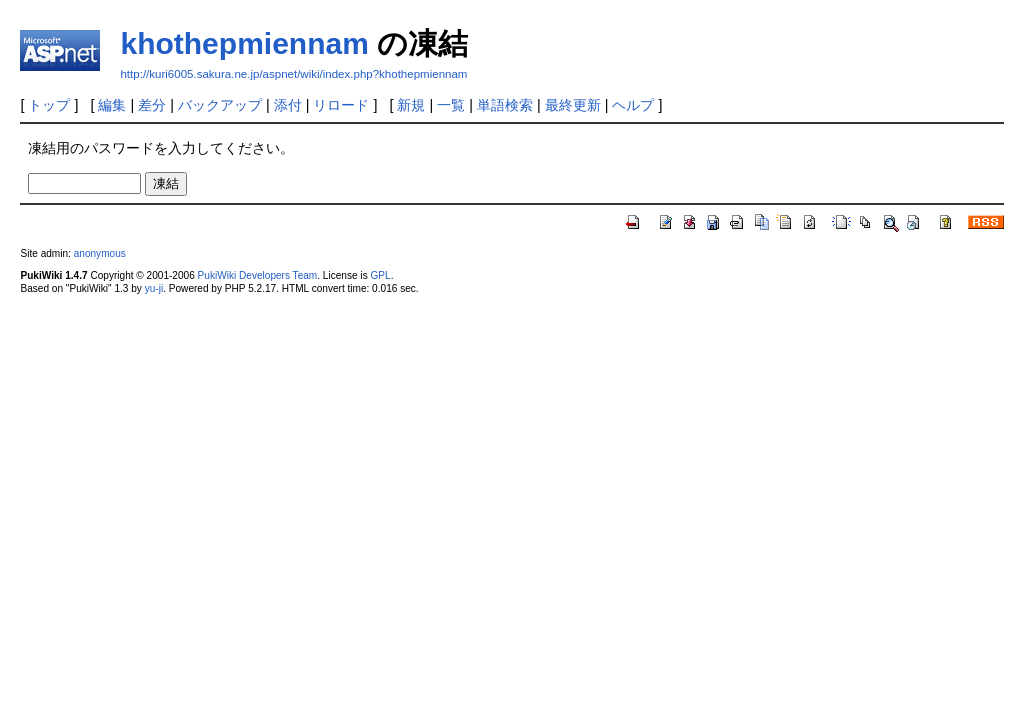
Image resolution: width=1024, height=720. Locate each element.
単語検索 (505, 105)
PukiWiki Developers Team (258, 275)
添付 (288, 105)
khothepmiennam (244, 43)
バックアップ (220, 105)
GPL (380, 275)
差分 (152, 105)
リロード (341, 105)
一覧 (451, 105)
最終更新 (573, 105)
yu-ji (154, 288)
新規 (411, 105)
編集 (112, 105)
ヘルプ (633, 105)
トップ (49, 105)
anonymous (100, 253)
